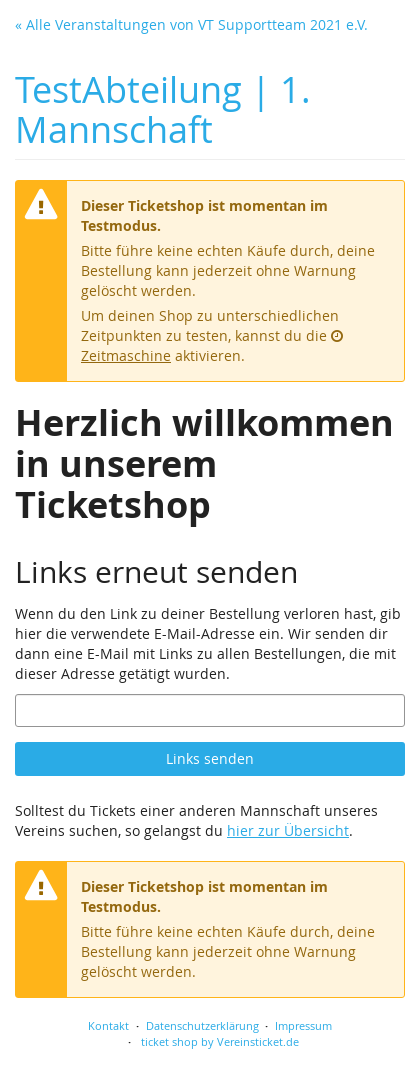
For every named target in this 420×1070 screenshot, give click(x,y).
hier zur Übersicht (288, 830)
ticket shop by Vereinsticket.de (220, 1041)
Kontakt (108, 1025)
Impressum (303, 1025)
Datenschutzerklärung (202, 1025)
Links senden (210, 758)
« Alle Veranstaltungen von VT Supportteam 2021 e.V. (191, 24)
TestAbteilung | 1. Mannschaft (163, 109)
